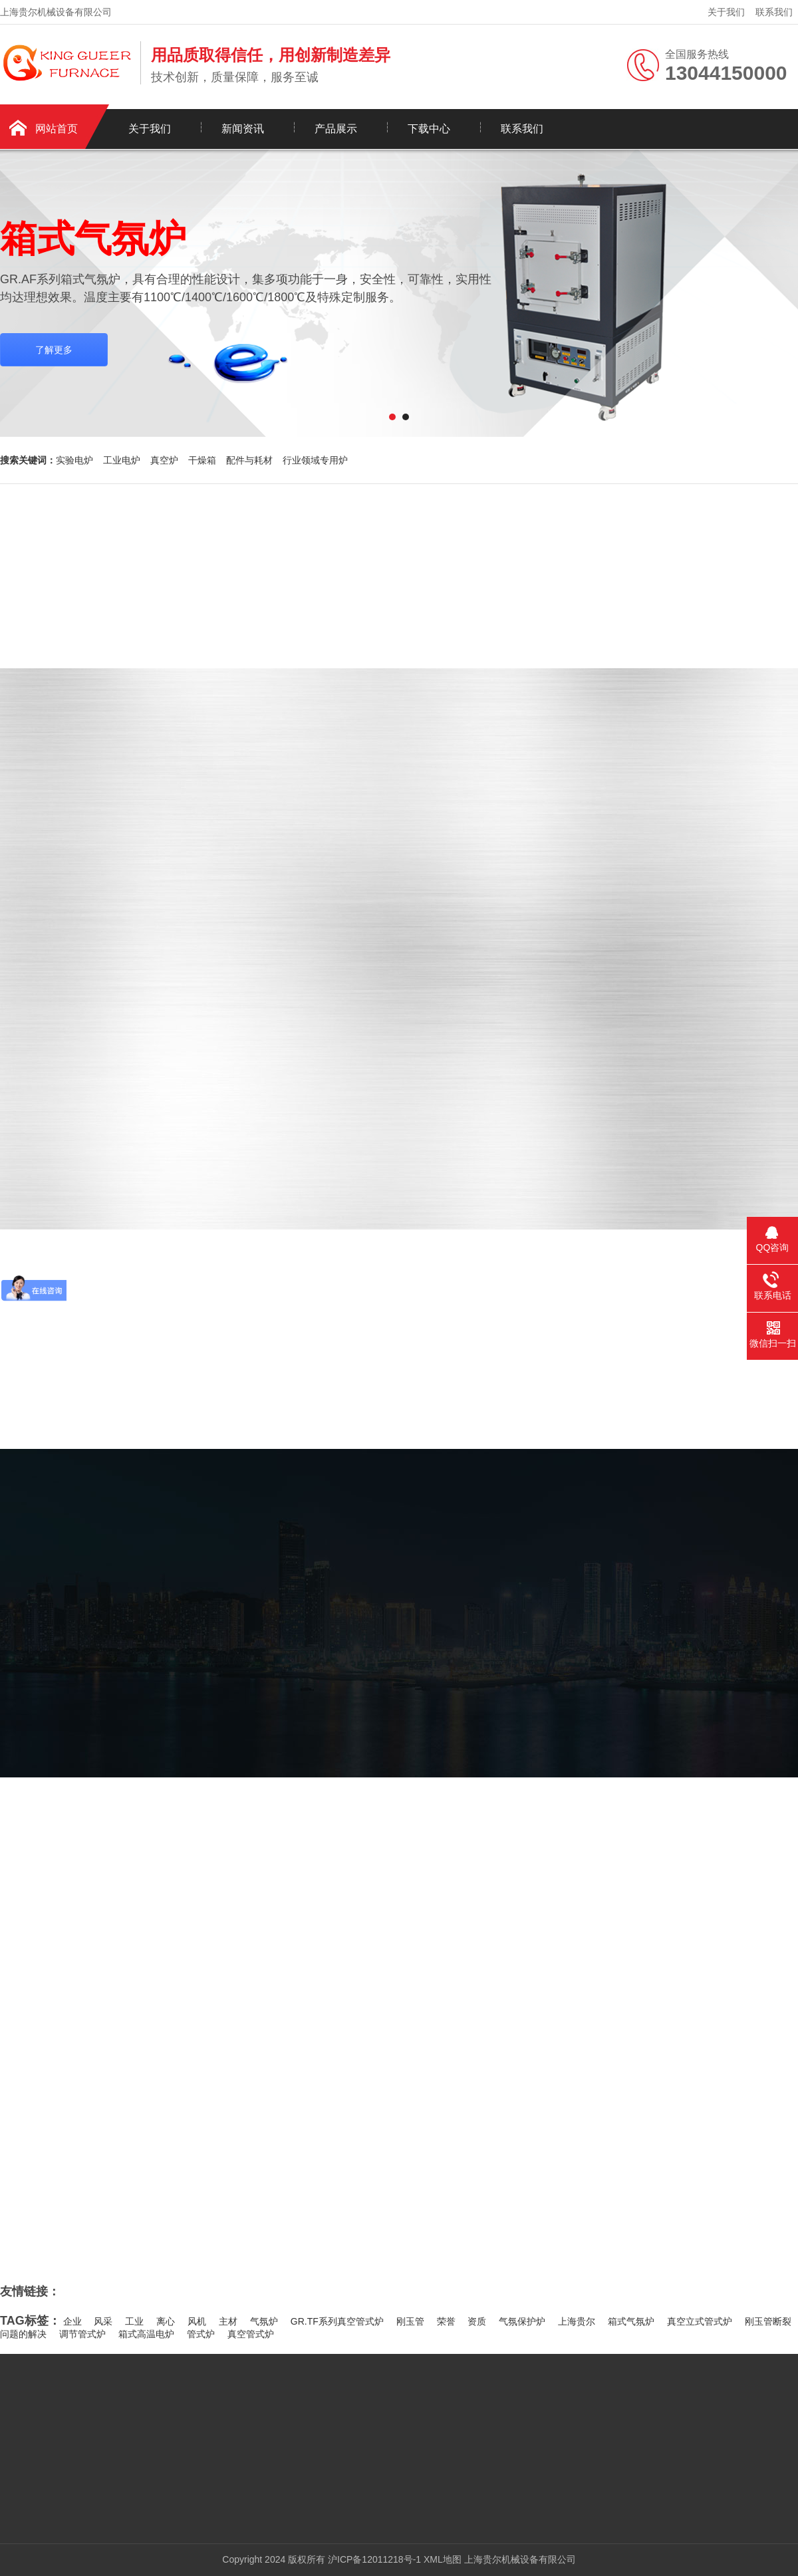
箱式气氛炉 (631, 2321)
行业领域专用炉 (315, 460)
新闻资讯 (242, 128)
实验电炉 (74, 460)
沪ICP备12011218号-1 (374, 2559)
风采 (103, 2321)
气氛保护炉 (522, 2321)
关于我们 (726, 12)
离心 (165, 2321)
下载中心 (429, 128)
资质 (476, 2321)
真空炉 (164, 460)
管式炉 (201, 2334)
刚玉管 (410, 2321)
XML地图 (443, 2559)
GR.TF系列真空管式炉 (337, 2321)
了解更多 (53, 349)
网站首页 (56, 128)
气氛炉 (264, 2321)
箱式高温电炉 (146, 2334)
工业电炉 (121, 460)
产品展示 (336, 128)
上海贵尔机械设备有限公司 (520, 2559)
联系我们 (774, 12)
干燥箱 (202, 460)
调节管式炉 (82, 2334)
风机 (197, 2321)
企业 (72, 2321)
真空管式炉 (250, 2334)
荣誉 (446, 2321)
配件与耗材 (249, 460)
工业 (134, 2321)
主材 (228, 2321)
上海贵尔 (576, 2321)
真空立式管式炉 (699, 2321)
